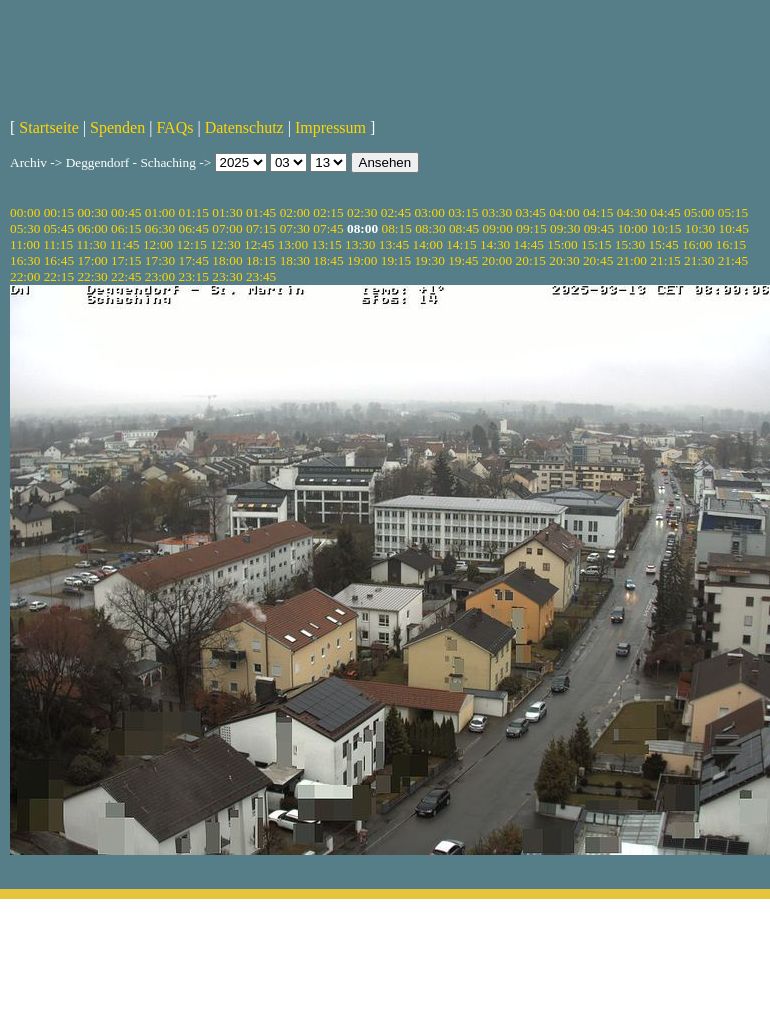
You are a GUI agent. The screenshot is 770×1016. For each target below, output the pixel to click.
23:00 (160, 276)
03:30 (497, 212)
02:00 (295, 212)
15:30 (630, 244)
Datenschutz (244, 127)
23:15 (194, 276)
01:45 (261, 212)
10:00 (632, 228)
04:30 (632, 212)
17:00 (92, 260)
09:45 (599, 228)
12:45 (259, 244)
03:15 (463, 212)
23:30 (227, 276)
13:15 (326, 244)
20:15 (531, 260)
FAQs (174, 127)
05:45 (59, 228)
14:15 (461, 244)
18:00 (227, 260)
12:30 (225, 244)
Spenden (117, 127)
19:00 (362, 260)
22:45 (126, 276)
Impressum (330, 127)
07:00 (227, 228)
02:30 (362, 212)
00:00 (25, 212)
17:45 (194, 260)
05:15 (733, 212)
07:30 (295, 228)
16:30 (25, 260)
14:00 (428, 244)
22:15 (59, 276)
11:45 (125, 244)
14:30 (495, 244)
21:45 (733, 260)
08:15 (396, 228)
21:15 (665, 260)
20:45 (598, 260)
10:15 (666, 228)
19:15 (396, 260)
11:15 (58, 244)
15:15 (596, 244)
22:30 (92, 276)
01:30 (227, 212)
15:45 (663, 244)
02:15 (328, 212)
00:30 (92, 212)
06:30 (160, 228)
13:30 (360, 244)
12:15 (192, 244)
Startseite (49, 127)
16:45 (59, 260)
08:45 (464, 228)
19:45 (463, 260)
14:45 (529, 244)
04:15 (598, 212)
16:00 (697, 244)
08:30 (430, 228)
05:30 (25, 228)
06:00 (92, 228)
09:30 (565, 228)
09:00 (498, 228)
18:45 (328, 260)
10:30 (700, 228)
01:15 (194, 212)
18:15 (261, 260)
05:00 (699, 212)
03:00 (429, 212)
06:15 (126, 228)
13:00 (293, 244)
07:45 (328, 228)
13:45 (394, 244)
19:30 (429, 260)
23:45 (261, 276)
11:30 (91, 244)
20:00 (497, 260)
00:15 (59, 212)
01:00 (160, 212)
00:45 (126, 212)
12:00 (158, 244)
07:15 (261, 228)
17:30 (160, 260)
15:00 (562, 244)
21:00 (632, 260)
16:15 (731, 244)
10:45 (734, 228)
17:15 (126, 260)
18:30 (295, 260)
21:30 (699, 260)
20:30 (564, 260)
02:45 (396, 212)
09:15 (531, 228)
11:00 (25, 244)
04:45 (665, 212)
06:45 (194, 228)
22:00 (25, 276)
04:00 (564, 212)
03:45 (531, 212)
